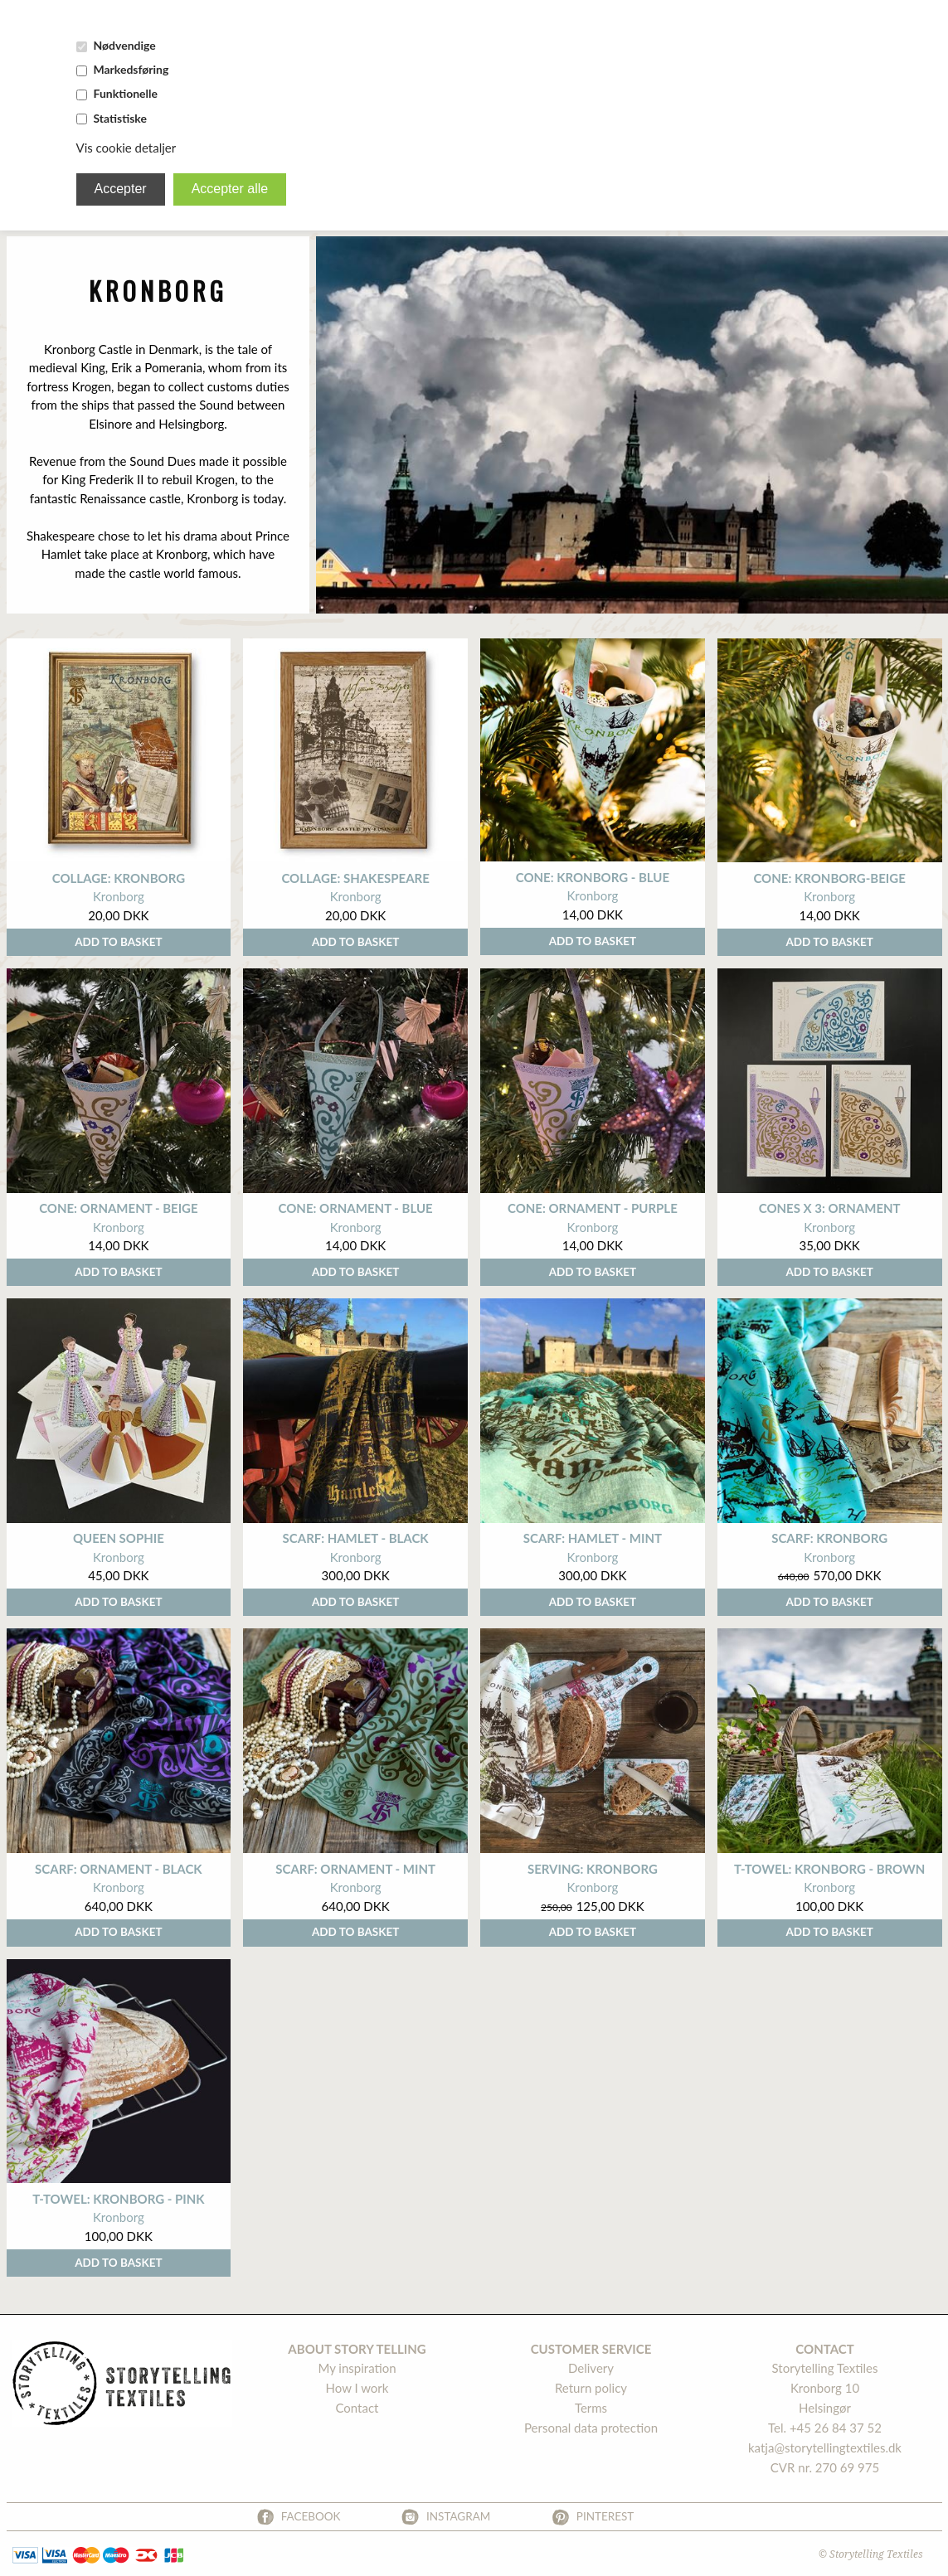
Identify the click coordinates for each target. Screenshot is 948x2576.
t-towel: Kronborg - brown (829, 1868)
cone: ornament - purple (593, 1208)
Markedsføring (130, 69)
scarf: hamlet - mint (592, 1538)
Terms (591, 2407)
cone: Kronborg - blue (592, 877)
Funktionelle (125, 93)
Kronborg (118, 896)
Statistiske (119, 118)
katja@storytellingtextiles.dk (825, 2447)
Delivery (591, 2367)
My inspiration (357, 2367)
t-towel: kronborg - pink (118, 2198)
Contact (356, 2407)
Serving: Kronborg (592, 1868)
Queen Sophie (118, 1538)
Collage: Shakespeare (355, 878)
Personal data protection (591, 2427)
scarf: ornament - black (118, 1868)
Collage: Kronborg (118, 878)
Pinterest (605, 2516)
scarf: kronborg (829, 1538)
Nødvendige (124, 45)
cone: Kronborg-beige (829, 878)
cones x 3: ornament (830, 1208)
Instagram (458, 2516)
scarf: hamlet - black (356, 1538)
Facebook (311, 2516)
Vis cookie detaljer (126, 147)
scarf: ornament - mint (355, 1868)
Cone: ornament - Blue (356, 1208)
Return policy (591, 2387)
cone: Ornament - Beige (118, 1208)
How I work (357, 2387)
